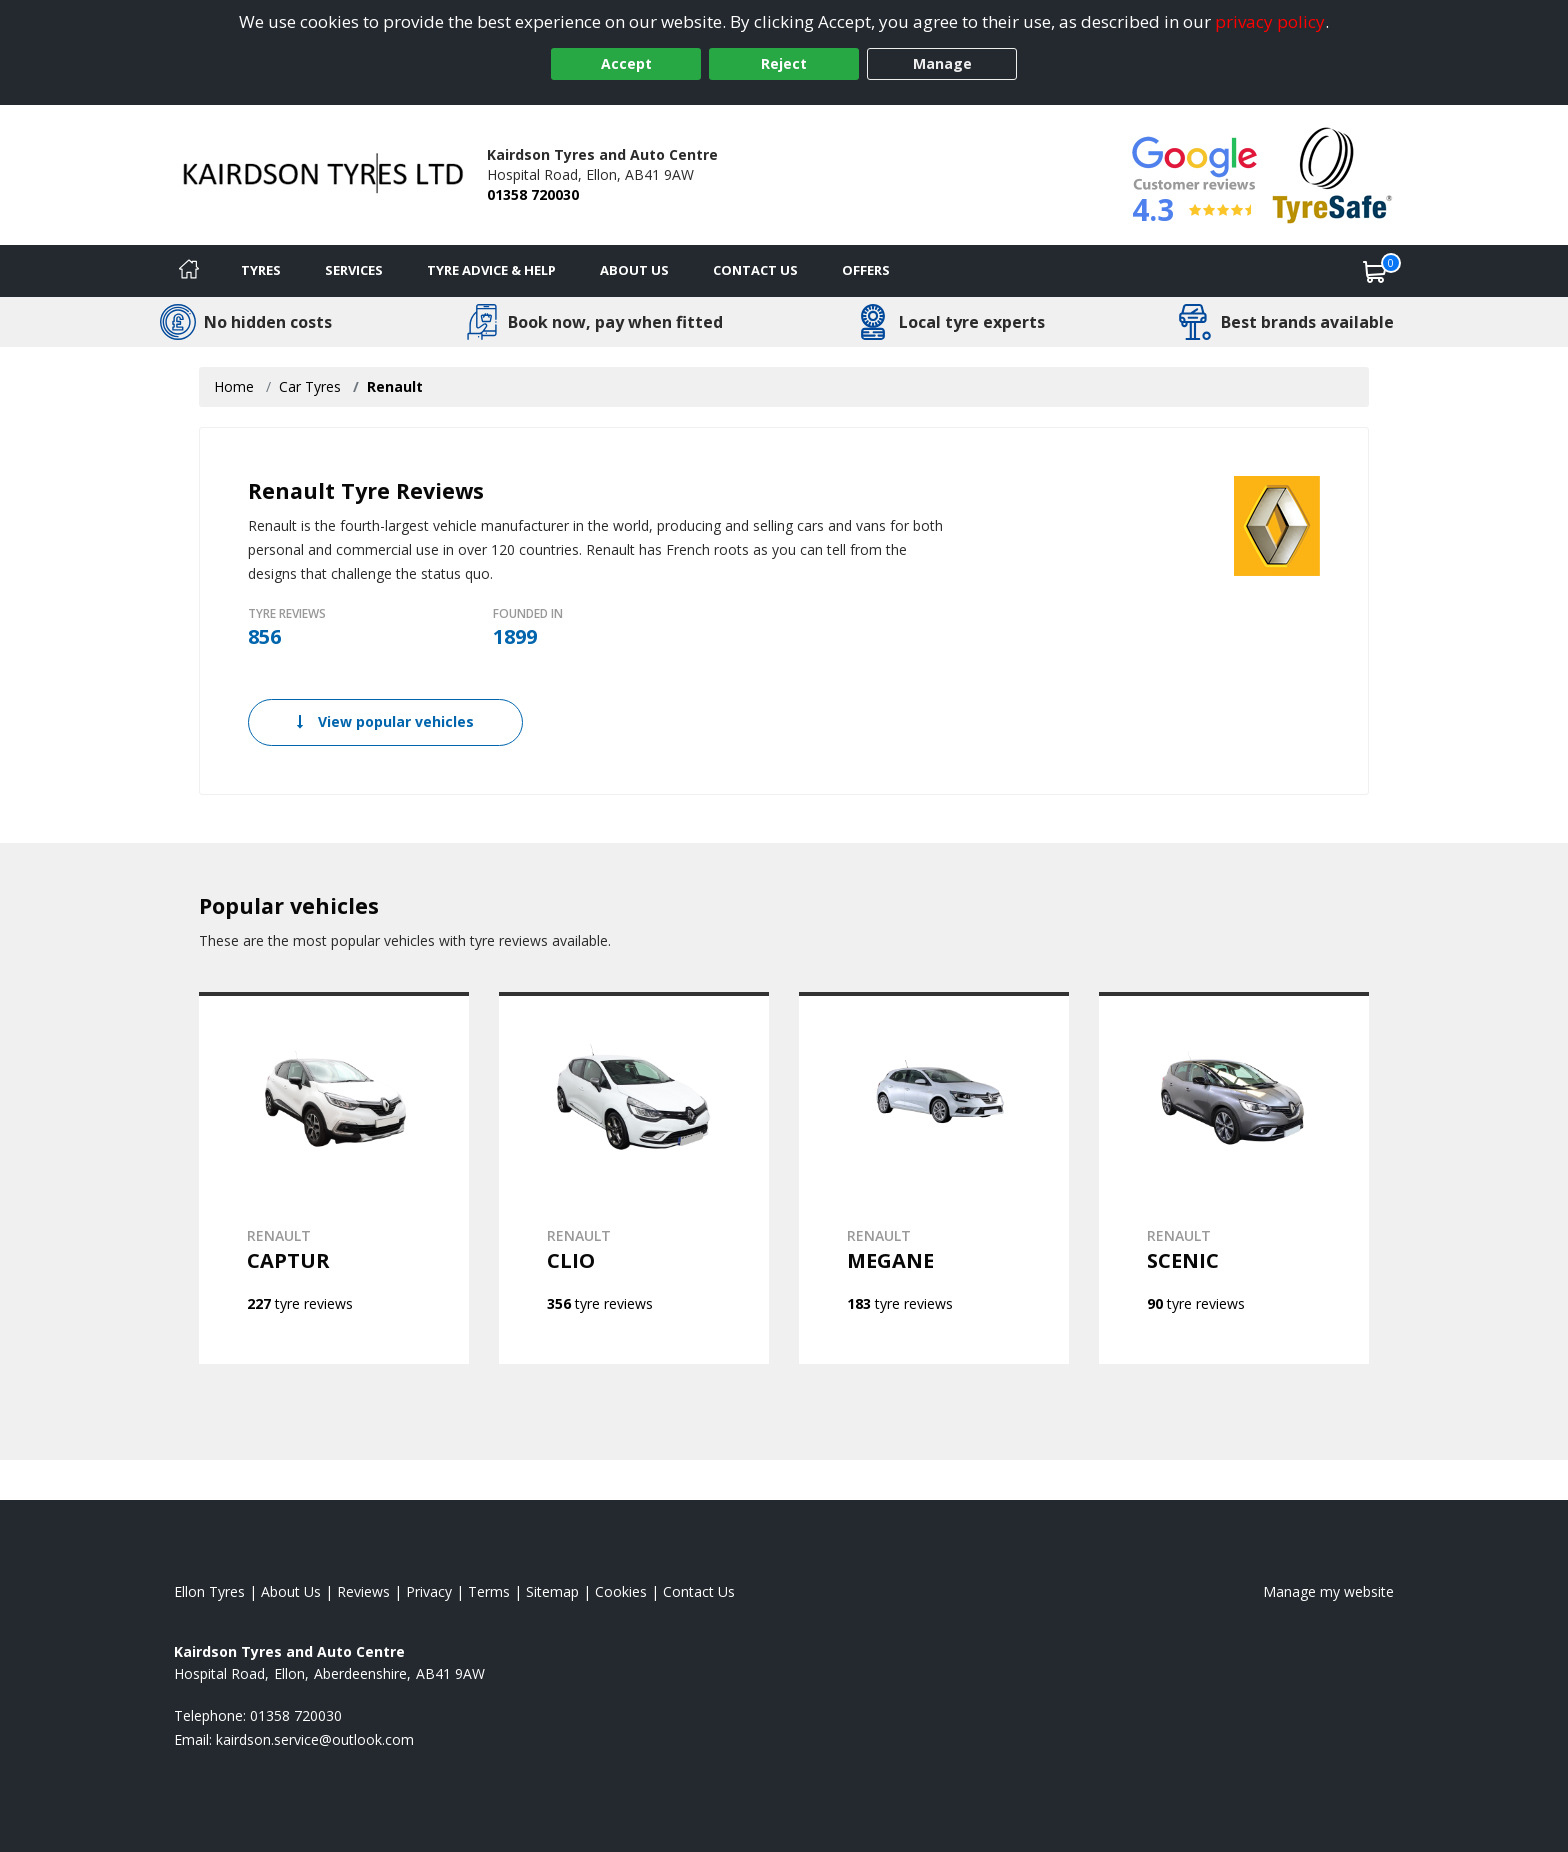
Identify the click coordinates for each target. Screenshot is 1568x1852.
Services (354, 270)
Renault (395, 386)
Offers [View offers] (866, 270)
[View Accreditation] (1332, 173)
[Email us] (315, 1739)
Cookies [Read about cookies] (621, 1591)
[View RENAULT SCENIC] (1234, 1178)
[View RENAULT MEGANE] (934, 1178)
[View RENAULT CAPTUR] (334, 1178)
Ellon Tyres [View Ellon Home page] (209, 1591)
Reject (784, 63)
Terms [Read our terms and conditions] (489, 1591)
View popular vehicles (385, 721)
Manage (942, 63)
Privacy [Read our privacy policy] (429, 1591)
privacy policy (1270, 21)
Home (234, 386)
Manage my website (1328, 1591)
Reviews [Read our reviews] (363, 1591)
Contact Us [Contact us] (755, 270)
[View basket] (1375, 271)
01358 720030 (533, 194)
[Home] (189, 271)
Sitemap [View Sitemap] (552, 1591)
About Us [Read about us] (291, 1591)
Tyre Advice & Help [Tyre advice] (491, 270)
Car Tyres (310, 386)
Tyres (261, 270)
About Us (634, 270)
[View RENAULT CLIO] (634, 1178)
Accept (626, 63)
